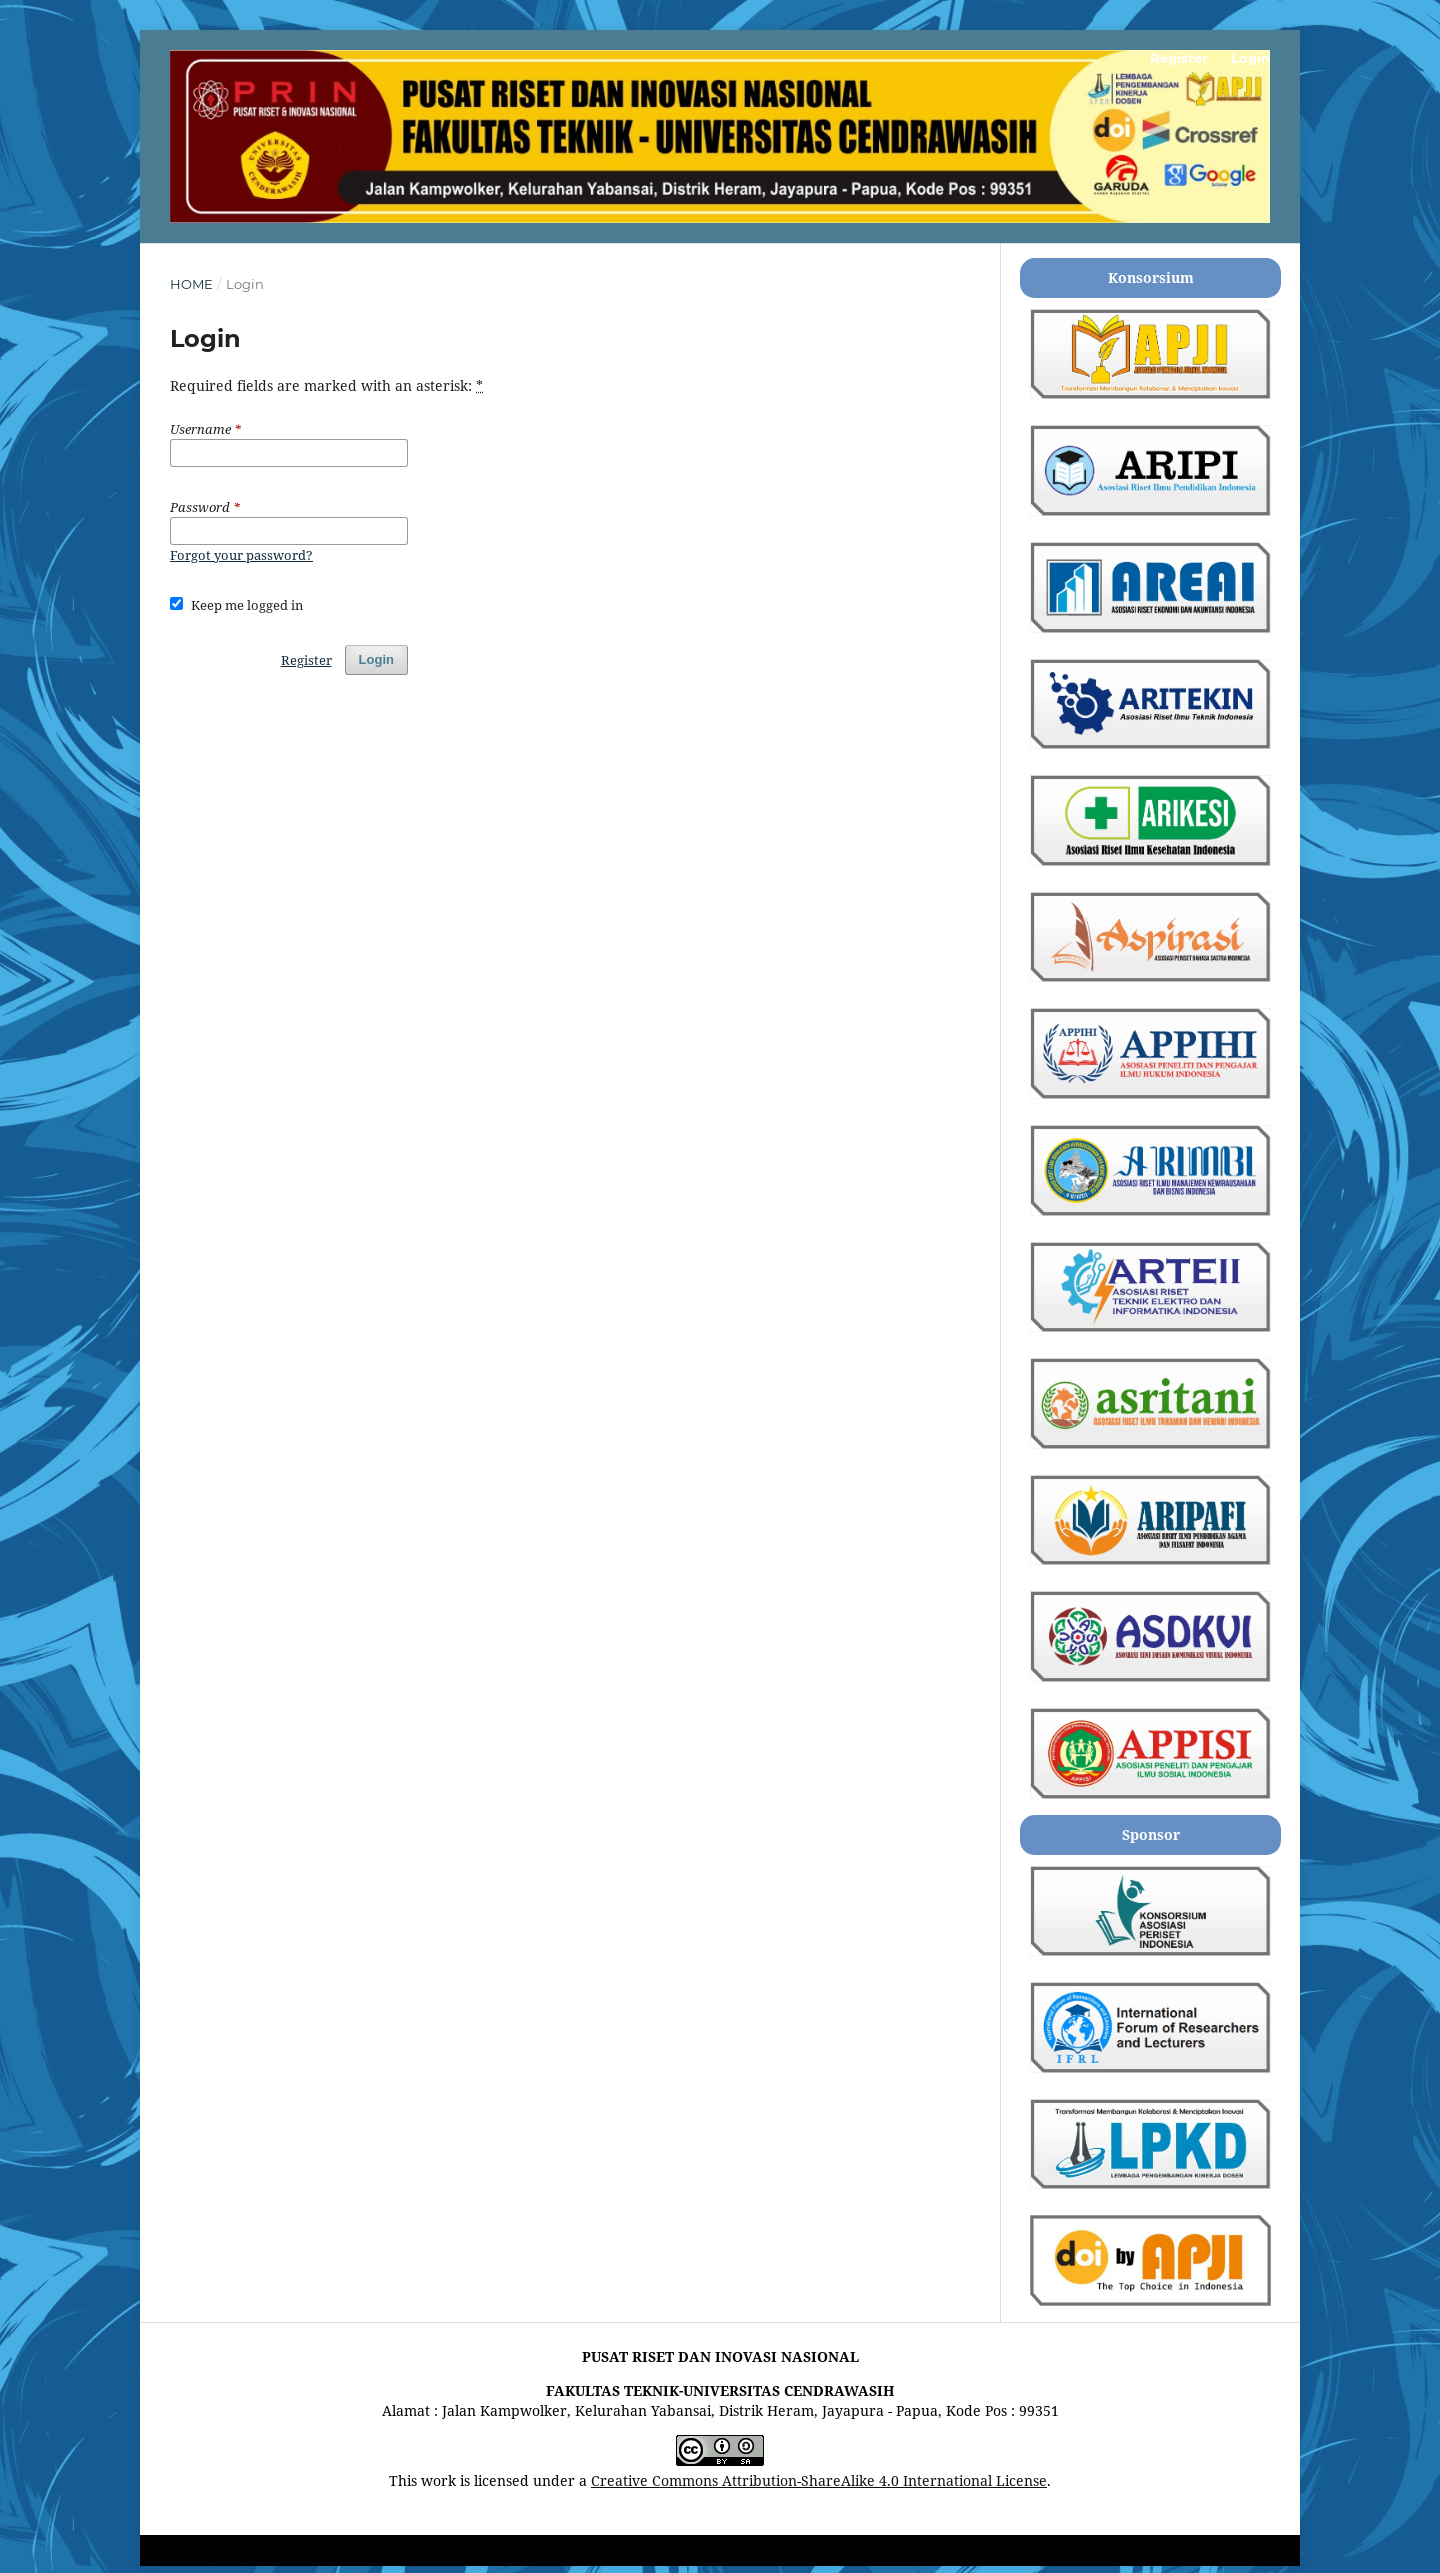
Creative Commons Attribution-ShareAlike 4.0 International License (819, 2480)
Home (191, 284)
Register (1179, 58)
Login (1250, 58)
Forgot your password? (241, 555)
